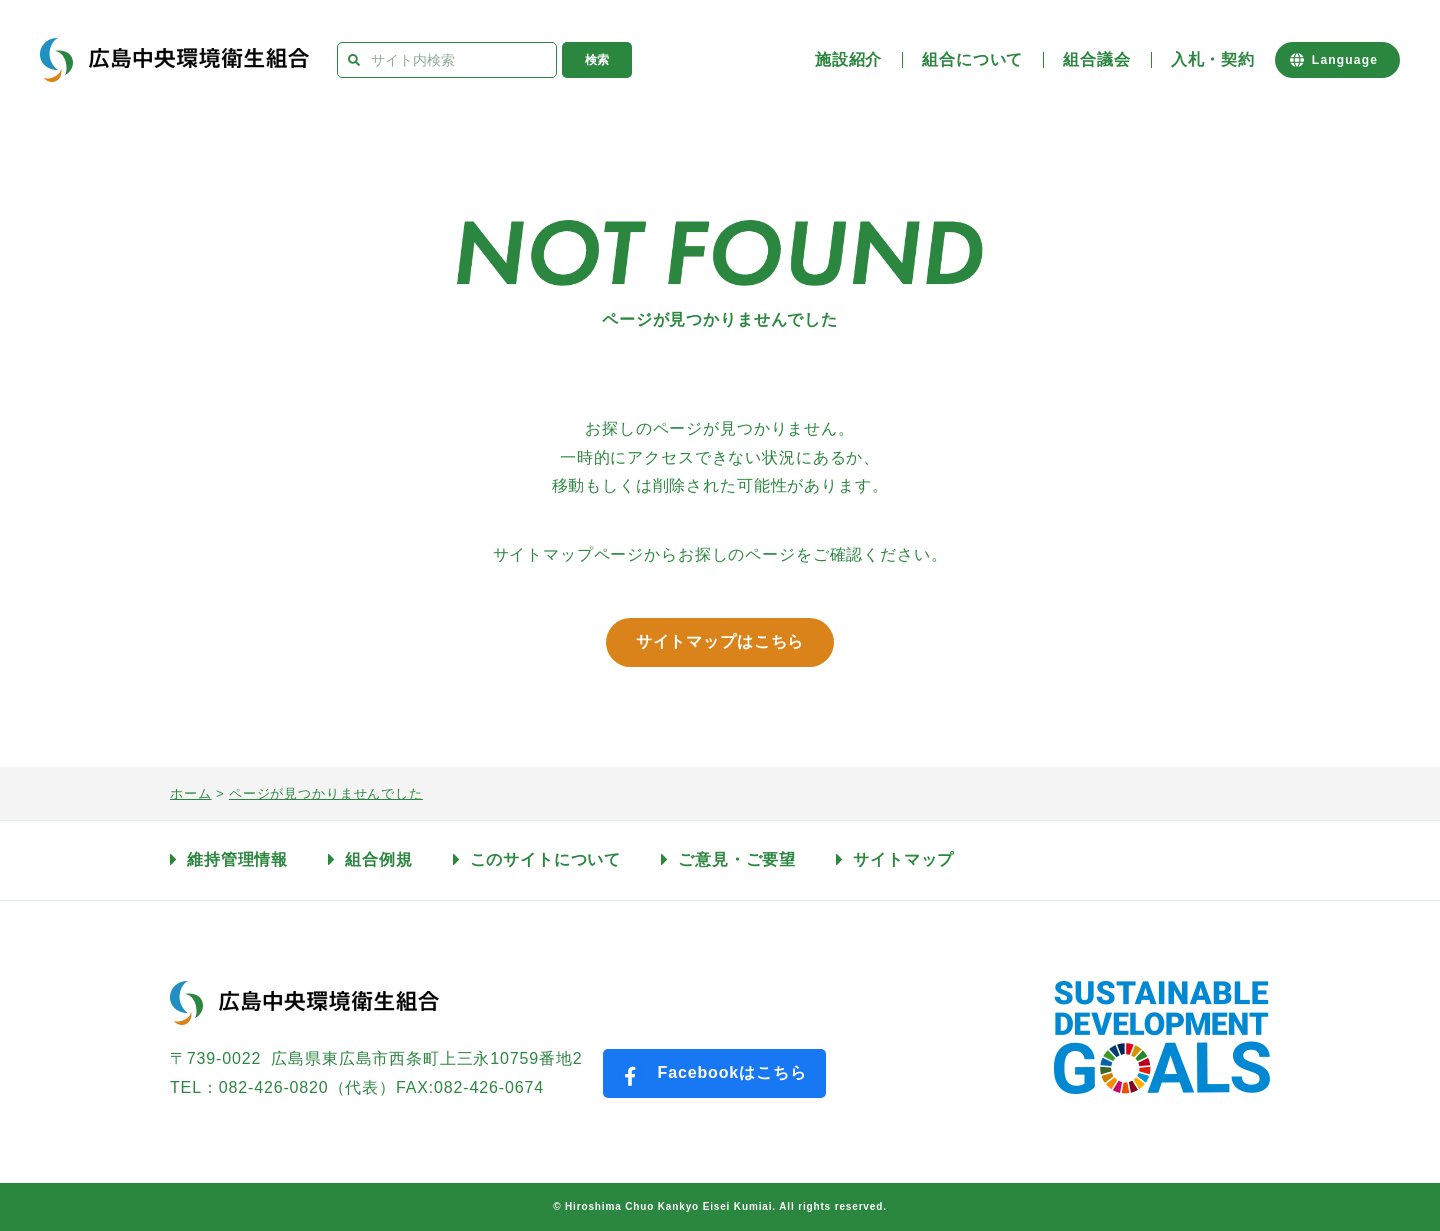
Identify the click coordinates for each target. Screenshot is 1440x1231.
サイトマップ (903, 859)
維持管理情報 (237, 859)
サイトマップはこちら (720, 641)
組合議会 (1096, 59)
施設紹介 (848, 59)
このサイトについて (546, 859)
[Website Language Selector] (1337, 60)
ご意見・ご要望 (737, 859)
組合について (972, 59)
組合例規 (378, 859)
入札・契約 (1213, 59)
